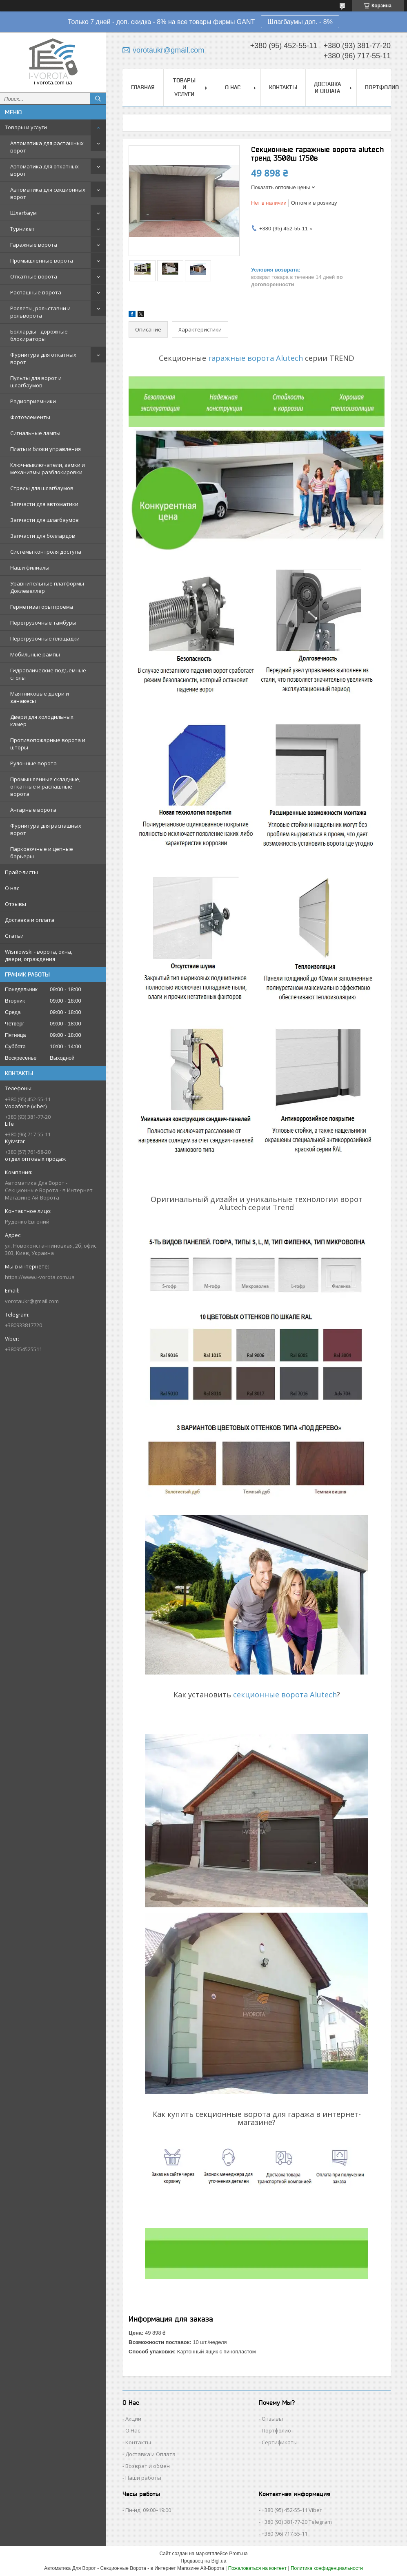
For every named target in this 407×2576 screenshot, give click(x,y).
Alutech (289, 358)
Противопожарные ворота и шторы (47, 743)
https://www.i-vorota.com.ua (40, 1277)
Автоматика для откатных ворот (44, 170)
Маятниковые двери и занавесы (39, 697)
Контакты (283, 87)
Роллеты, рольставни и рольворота (40, 312)
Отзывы (15, 904)
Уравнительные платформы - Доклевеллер (48, 587)
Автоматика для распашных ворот (47, 146)
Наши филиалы (29, 567)
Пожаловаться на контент (257, 2568)
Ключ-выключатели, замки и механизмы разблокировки (47, 468)
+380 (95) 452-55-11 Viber (292, 2510)
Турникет (22, 228)
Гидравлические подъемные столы (48, 674)
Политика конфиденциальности (327, 2568)
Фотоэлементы (30, 417)
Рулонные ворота (33, 763)
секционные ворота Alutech (285, 1694)
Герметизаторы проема (41, 606)
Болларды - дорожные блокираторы (39, 335)
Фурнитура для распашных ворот (45, 829)
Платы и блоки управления (45, 449)
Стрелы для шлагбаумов (41, 488)
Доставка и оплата (29, 919)
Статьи (14, 935)
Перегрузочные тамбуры (43, 622)
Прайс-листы (21, 872)
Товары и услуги (26, 127)
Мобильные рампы (35, 654)
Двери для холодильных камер (41, 720)
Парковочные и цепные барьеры (41, 852)
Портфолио (382, 87)
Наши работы (143, 2477)
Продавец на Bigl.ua (204, 2561)
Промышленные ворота (41, 260)
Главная (143, 87)
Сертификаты (280, 2442)
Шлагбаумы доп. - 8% (300, 21)
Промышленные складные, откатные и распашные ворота (45, 786)
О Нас (132, 2430)
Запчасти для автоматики (44, 504)
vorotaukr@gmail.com (32, 1301)
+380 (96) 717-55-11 (284, 2533)
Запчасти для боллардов (42, 535)
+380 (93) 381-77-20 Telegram (297, 2521)
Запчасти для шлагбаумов (44, 520)
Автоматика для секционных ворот (47, 193)
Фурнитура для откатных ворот (43, 358)
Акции (133, 2418)
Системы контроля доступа (45, 551)
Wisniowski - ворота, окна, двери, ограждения (38, 955)
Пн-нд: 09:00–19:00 (148, 2510)
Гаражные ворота (33, 244)
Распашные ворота (35, 292)
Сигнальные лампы (35, 433)
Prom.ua (238, 2553)
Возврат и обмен (147, 2466)
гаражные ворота (241, 358)
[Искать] (98, 99)
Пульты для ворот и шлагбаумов (36, 381)
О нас (12, 888)
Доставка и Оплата (150, 2454)
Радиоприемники (33, 401)
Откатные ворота (33, 276)
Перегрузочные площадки (45, 638)
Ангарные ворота (33, 809)
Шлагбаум (23, 213)
